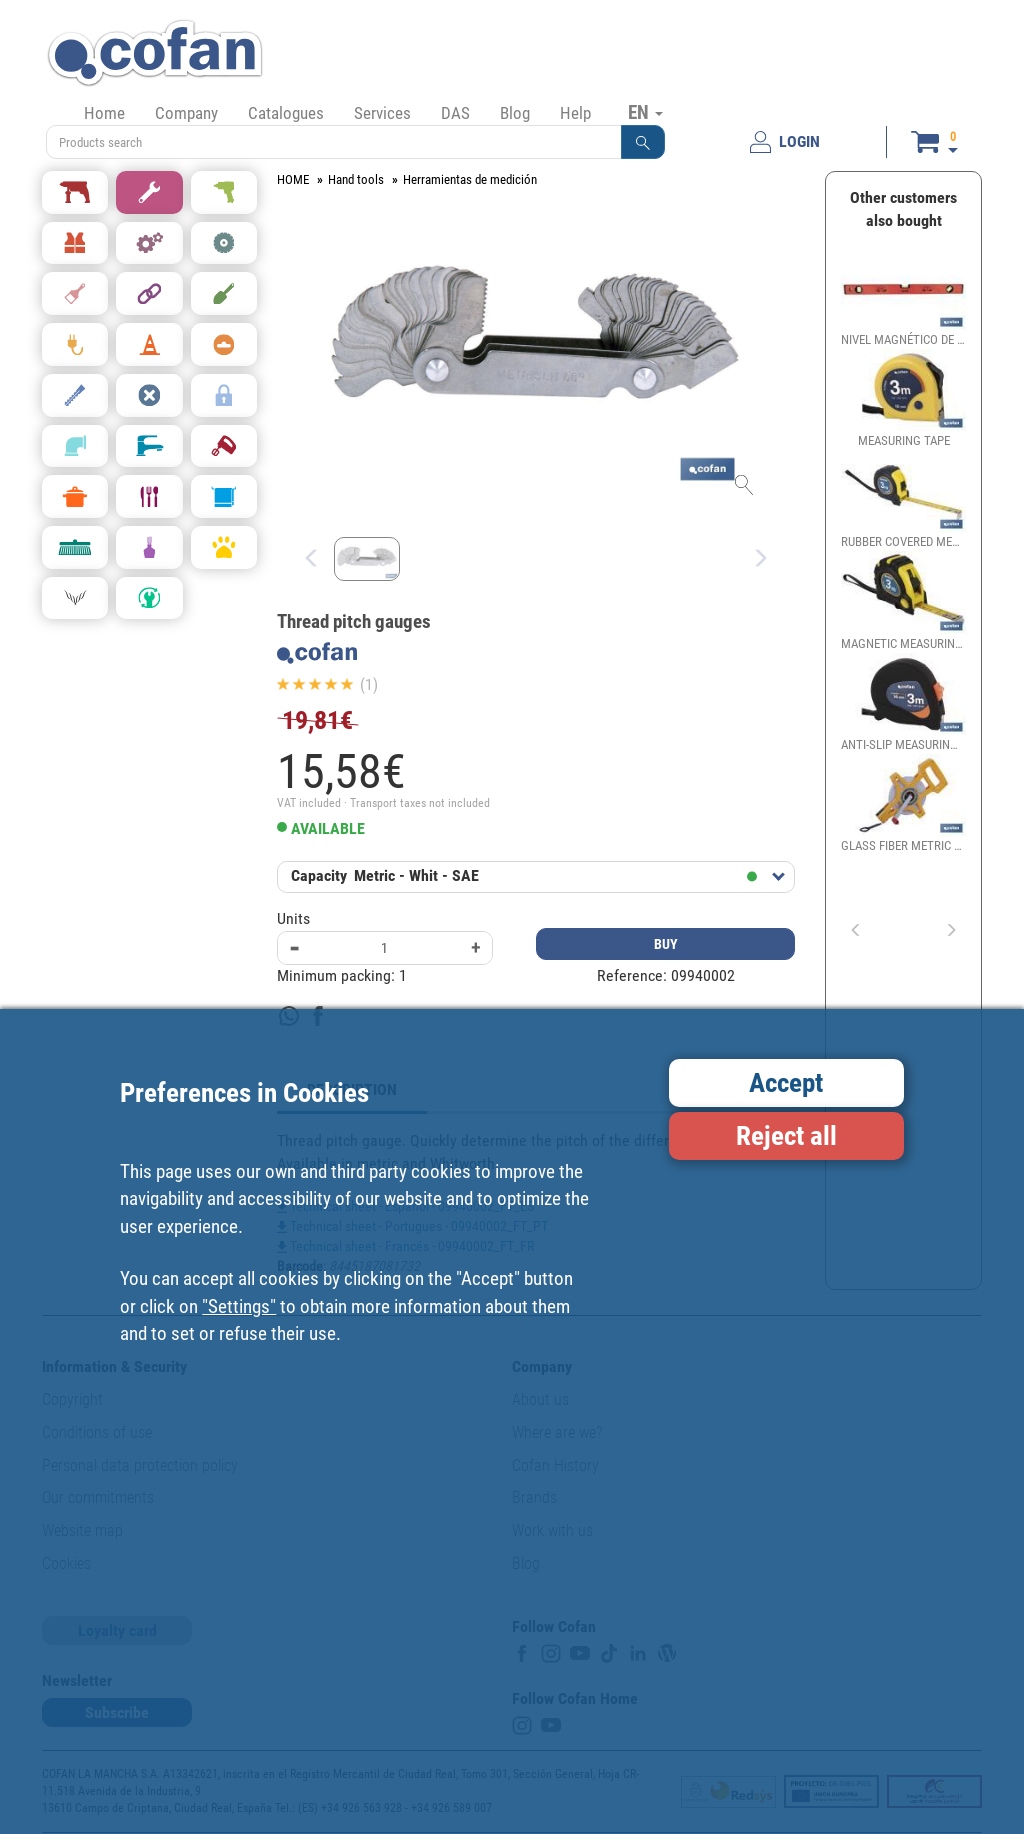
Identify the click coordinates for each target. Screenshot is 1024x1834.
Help (575, 113)
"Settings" (239, 1306)
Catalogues (286, 113)
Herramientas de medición (470, 179)
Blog (515, 113)
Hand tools (356, 179)
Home (104, 113)
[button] (643, 142)
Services (382, 113)
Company (186, 113)
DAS (455, 113)
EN (645, 112)
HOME (293, 179)
